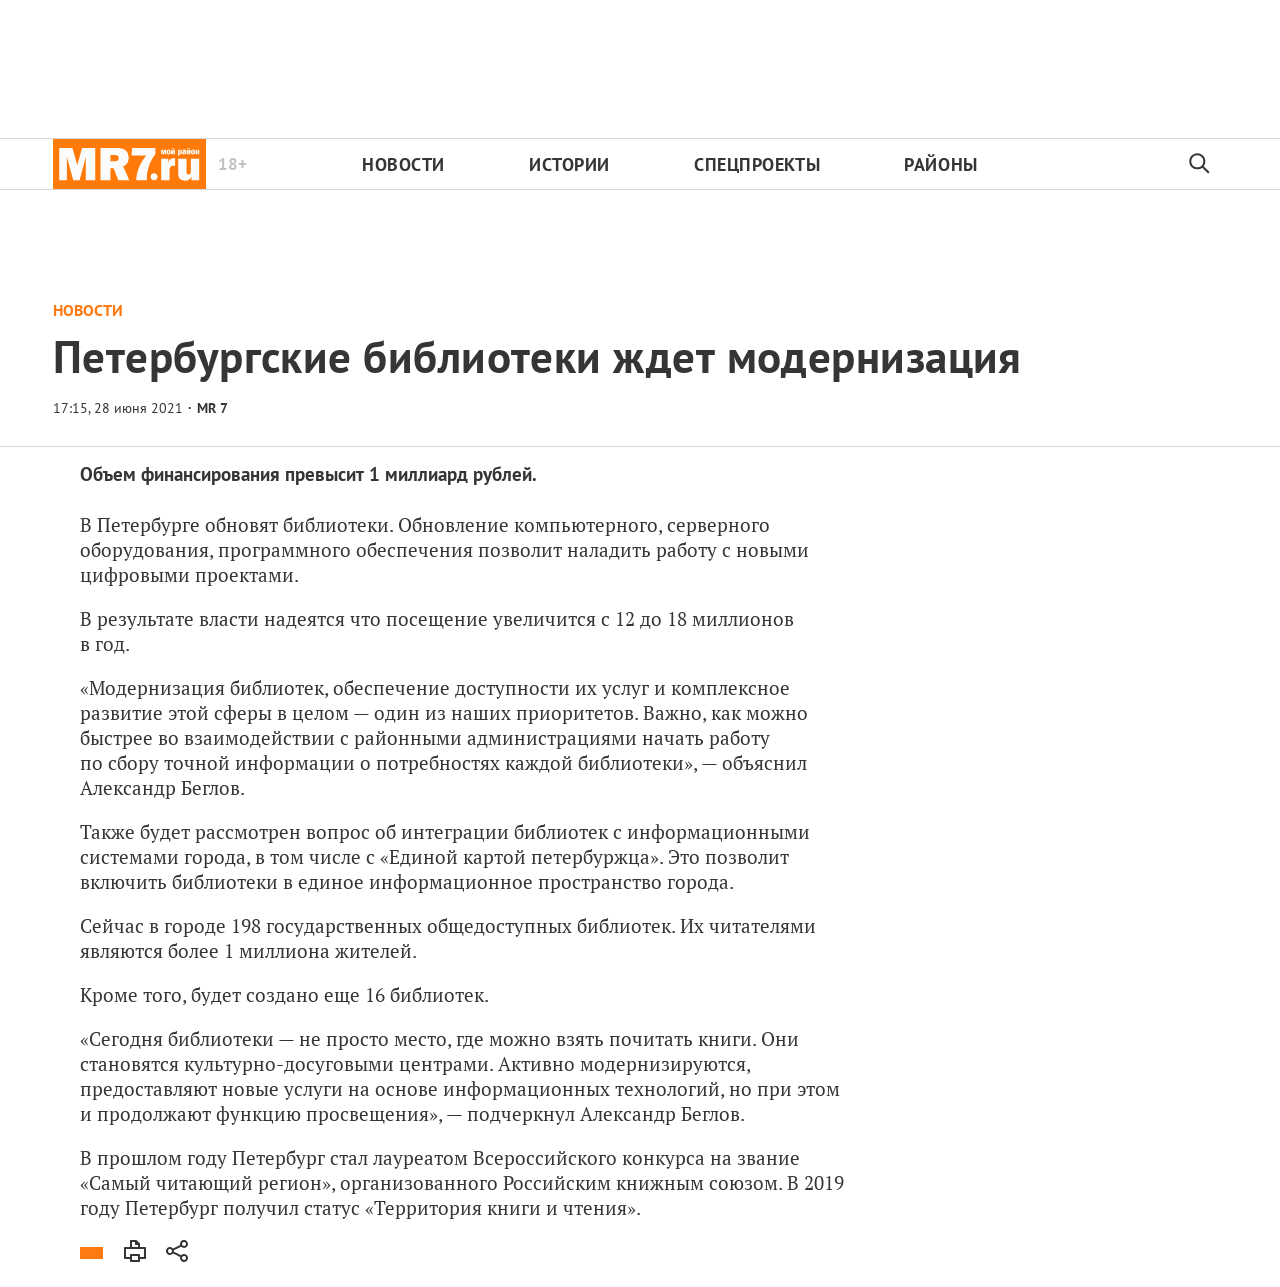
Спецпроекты (757, 164)
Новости (403, 164)
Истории (569, 164)
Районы (940, 164)
